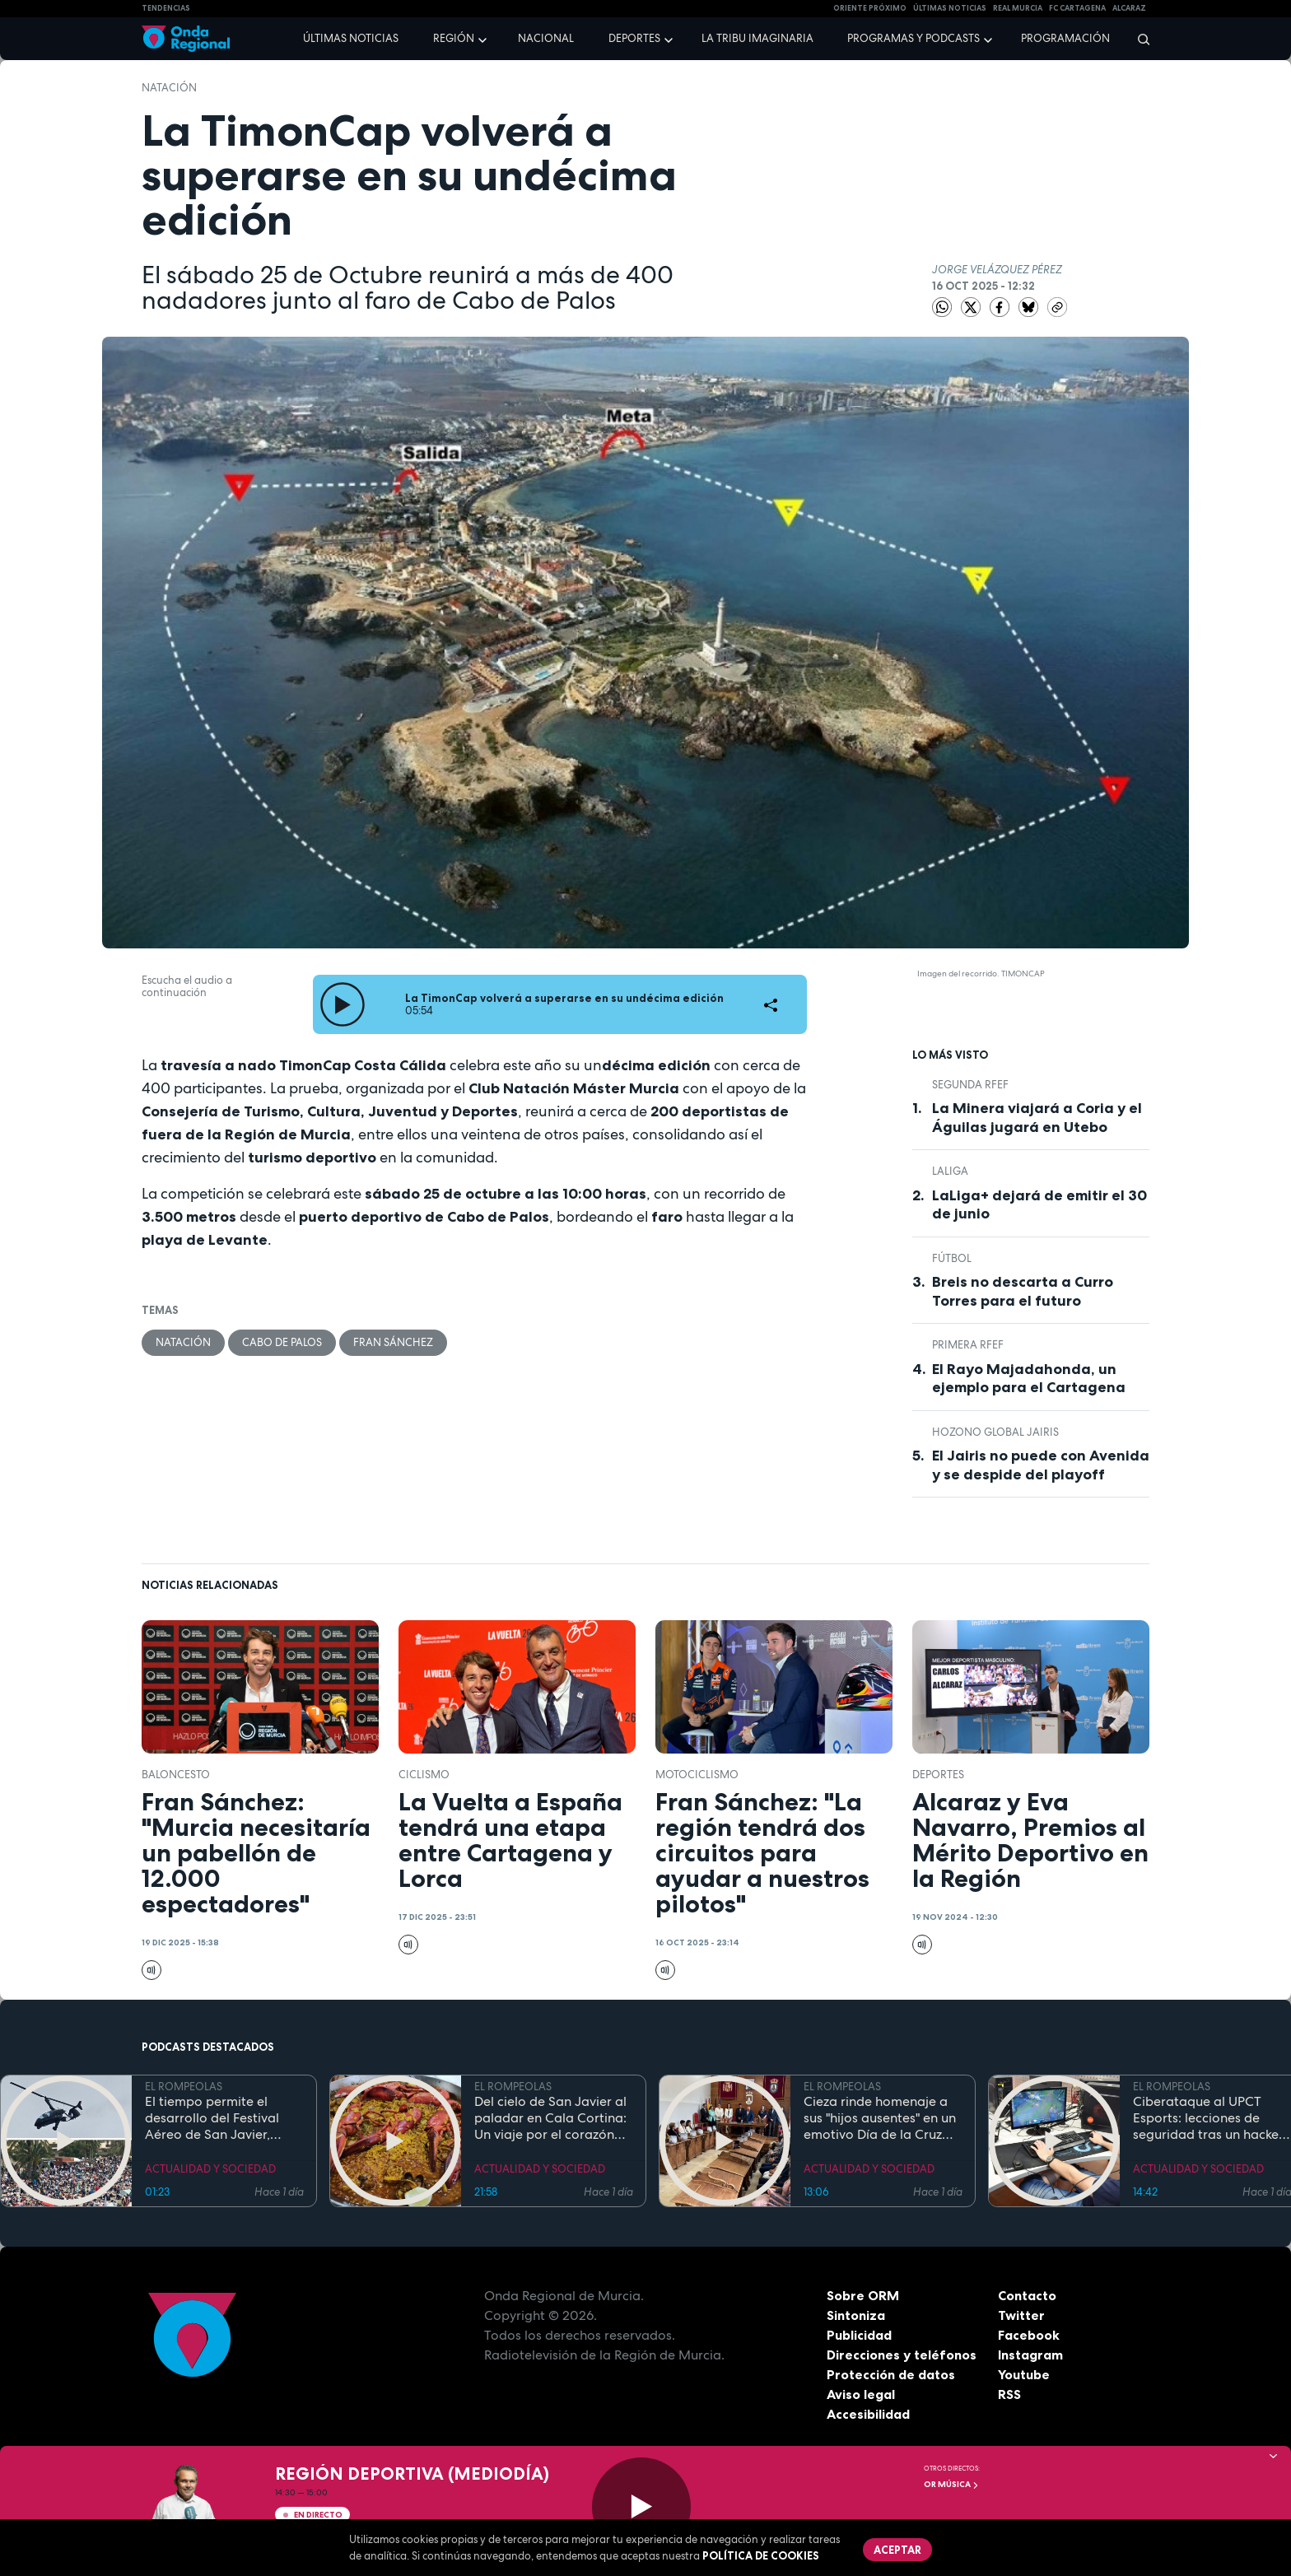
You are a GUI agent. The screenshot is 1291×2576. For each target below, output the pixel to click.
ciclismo (424, 1775)
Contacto (1027, 2295)
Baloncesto (176, 1775)
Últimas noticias (350, 38)
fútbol (952, 1258)
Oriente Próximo (869, 8)
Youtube (1024, 2374)
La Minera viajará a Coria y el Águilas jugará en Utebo (1037, 1117)
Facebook (1029, 2335)
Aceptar (897, 2549)
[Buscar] (1138, 39)
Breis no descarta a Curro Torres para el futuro (1022, 1291)
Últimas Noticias (949, 8)
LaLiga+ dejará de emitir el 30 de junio (1039, 1204)
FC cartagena (1077, 8)
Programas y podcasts (913, 38)
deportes (938, 1775)
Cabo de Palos (282, 1342)
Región (453, 38)
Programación (1065, 38)
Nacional (546, 38)
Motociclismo (697, 1775)
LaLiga (950, 1171)
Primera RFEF (968, 1345)
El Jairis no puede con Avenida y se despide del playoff (1040, 1465)
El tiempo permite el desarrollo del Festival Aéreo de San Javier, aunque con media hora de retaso (218, 2118)
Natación (169, 88)
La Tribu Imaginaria (757, 38)
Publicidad (859, 2335)
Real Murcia (1017, 8)
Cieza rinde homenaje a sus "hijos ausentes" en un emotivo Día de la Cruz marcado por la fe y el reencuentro (880, 2118)
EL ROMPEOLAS (183, 2087)
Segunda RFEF (970, 1085)
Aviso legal (861, 2394)
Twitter (1021, 2315)
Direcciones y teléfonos (901, 2354)
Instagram (1030, 2354)
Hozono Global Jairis (995, 1432)
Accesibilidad (868, 2414)
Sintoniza (856, 2315)
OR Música (951, 2484)
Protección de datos (891, 2374)
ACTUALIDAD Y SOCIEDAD (210, 2169)
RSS (1009, 2394)
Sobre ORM (863, 2295)
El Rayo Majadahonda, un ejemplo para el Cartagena (1029, 1378)
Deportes (634, 38)
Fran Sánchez (393, 1342)
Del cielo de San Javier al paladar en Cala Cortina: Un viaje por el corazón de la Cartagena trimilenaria (550, 2118)
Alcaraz (1129, 8)
